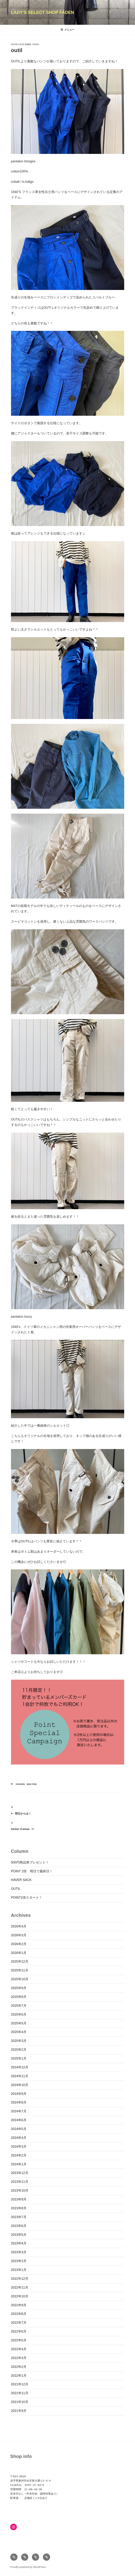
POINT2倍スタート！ (26, 1897)
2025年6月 (18, 2014)
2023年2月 (18, 2261)
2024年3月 (18, 2146)
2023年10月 (19, 2190)
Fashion (20, 1784)
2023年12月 (19, 2173)
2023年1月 (18, 2270)
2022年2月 (18, 2367)
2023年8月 (18, 2208)
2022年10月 (19, 2296)
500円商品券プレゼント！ (30, 1862)
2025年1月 (18, 2058)
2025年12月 (19, 1961)
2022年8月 (18, 2314)
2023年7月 (18, 2217)
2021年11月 (19, 2393)
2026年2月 (18, 1944)
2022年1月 (18, 2375)
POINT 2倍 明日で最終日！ (32, 1871)
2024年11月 (19, 2076)
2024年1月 (18, 2164)
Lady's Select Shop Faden (42, 12)
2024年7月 (18, 2111)
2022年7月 (18, 2322)
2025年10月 (19, 1979)
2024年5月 (18, 2129)
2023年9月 (18, 2199)
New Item (32, 1784)
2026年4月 (18, 1926)
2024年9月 (18, 2094)
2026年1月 (18, 1953)
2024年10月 (19, 2085)
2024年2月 (18, 2155)
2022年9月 (18, 2305)
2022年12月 (19, 2278)
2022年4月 (18, 2349)
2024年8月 (18, 2102)
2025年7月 (18, 2005)
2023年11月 (19, 2182)
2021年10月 (19, 2402)
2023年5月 (18, 2234)
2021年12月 (19, 2384)
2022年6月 (18, 2331)
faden (35, 44)
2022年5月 (18, 2340)
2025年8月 (18, 1997)
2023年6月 (18, 2226)
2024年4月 (18, 2138)
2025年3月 (18, 2041)
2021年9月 (18, 2411)
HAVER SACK (21, 1880)
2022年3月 (18, 2358)
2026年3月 (18, 1935)
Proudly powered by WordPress (28, 2567)
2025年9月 (18, 1988)
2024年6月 (18, 2120)
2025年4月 (18, 2032)
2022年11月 (19, 2287)
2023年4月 (18, 2243)
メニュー (67, 29)
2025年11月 (19, 1970)
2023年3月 (18, 2252)
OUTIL (16, 1889)
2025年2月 (18, 2049)
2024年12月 (19, 2067)
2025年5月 (18, 2023)
